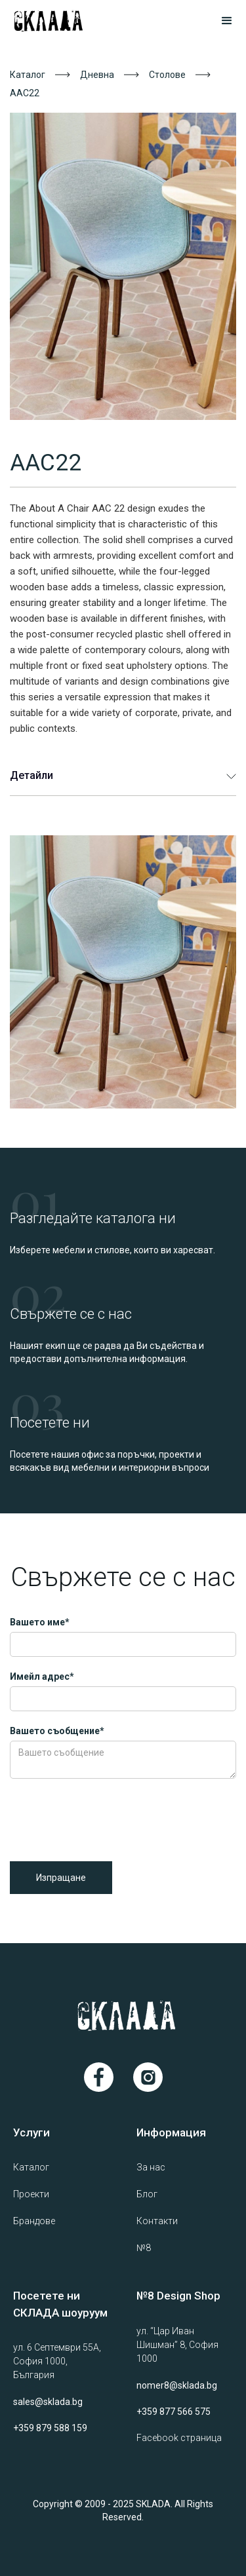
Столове (167, 74)
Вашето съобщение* (57, 1731)
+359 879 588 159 (50, 2428)
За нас (150, 2167)
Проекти (31, 2194)
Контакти (157, 2221)
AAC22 (24, 93)
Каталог (27, 74)
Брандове (34, 2221)
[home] (64, 21)
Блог (146, 2194)
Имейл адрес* (42, 1676)
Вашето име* (40, 1622)
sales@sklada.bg (48, 2401)
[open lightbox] (123, 266)
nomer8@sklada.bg (176, 2385)
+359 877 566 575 (173, 2411)
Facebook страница (179, 2438)
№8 (143, 2248)
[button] (221, 21)
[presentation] (109, 1817)
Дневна (97, 74)
